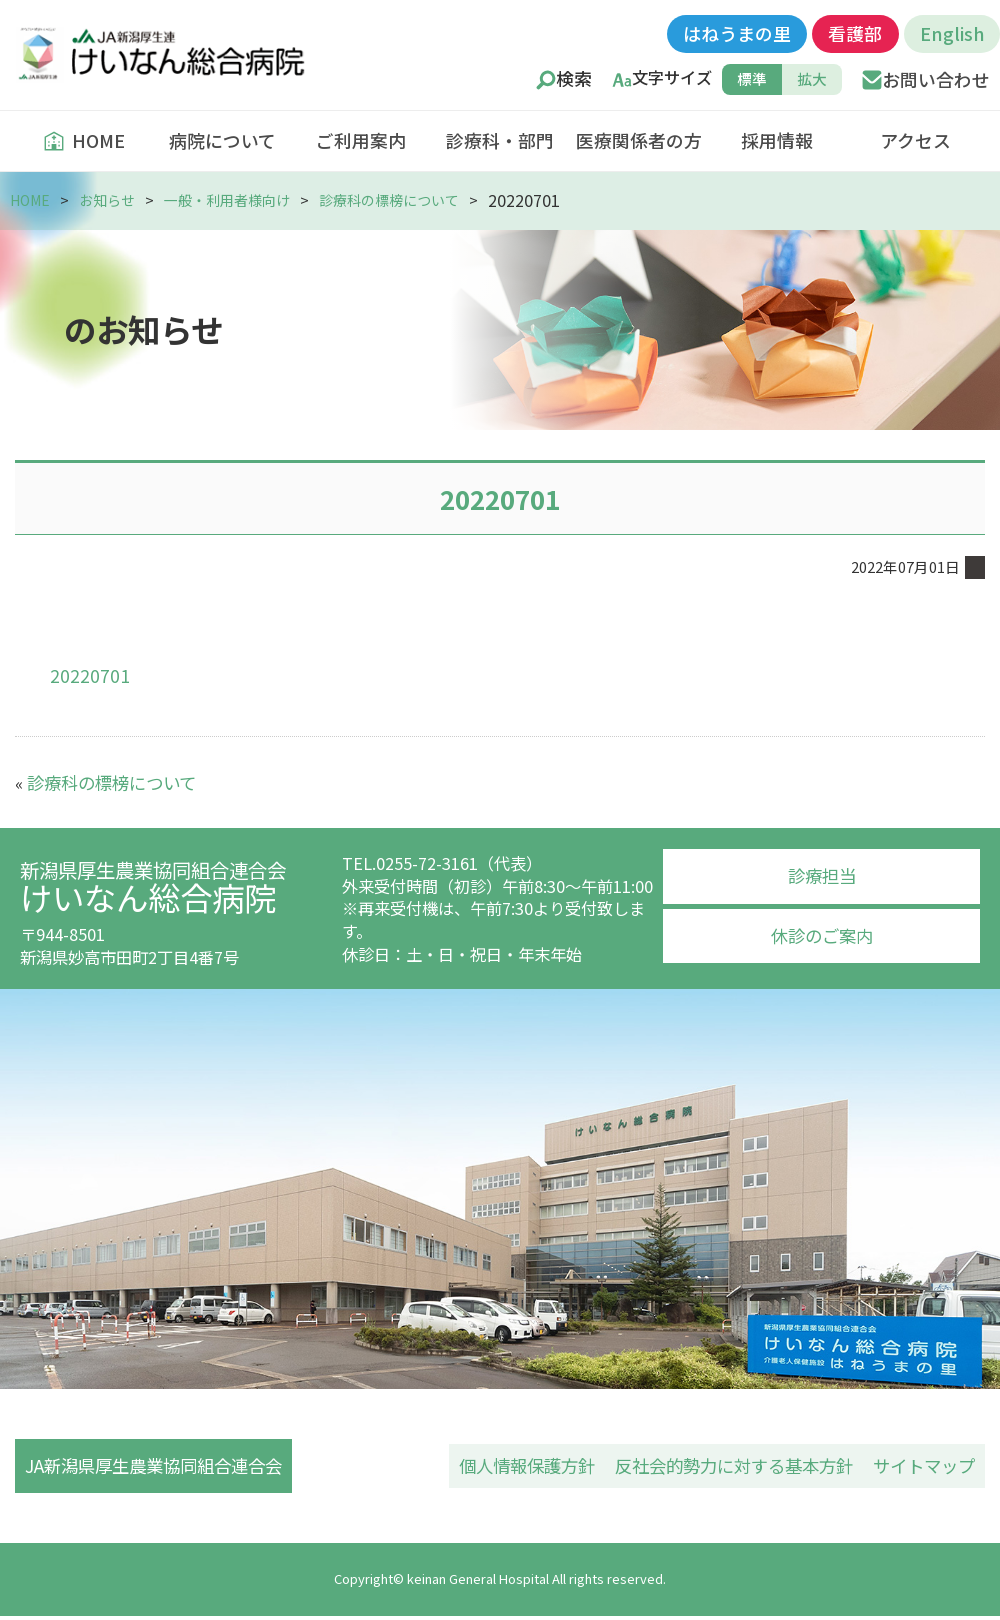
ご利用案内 (361, 140)
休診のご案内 (822, 930)
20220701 (86, 674)
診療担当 (822, 873)
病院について (222, 140)
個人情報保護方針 (551, 1465)
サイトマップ (927, 1465)
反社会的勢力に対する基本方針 (747, 1465)
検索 (574, 79)
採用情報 (777, 140)
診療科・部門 (500, 140)
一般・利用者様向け (239, 199)
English (952, 33)
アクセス (915, 140)
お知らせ (113, 199)
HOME (84, 140)
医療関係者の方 (639, 140)
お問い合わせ (936, 79)
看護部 (855, 33)
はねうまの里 (737, 33)
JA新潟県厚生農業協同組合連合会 (156, 1465)
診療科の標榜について (411, 199)
